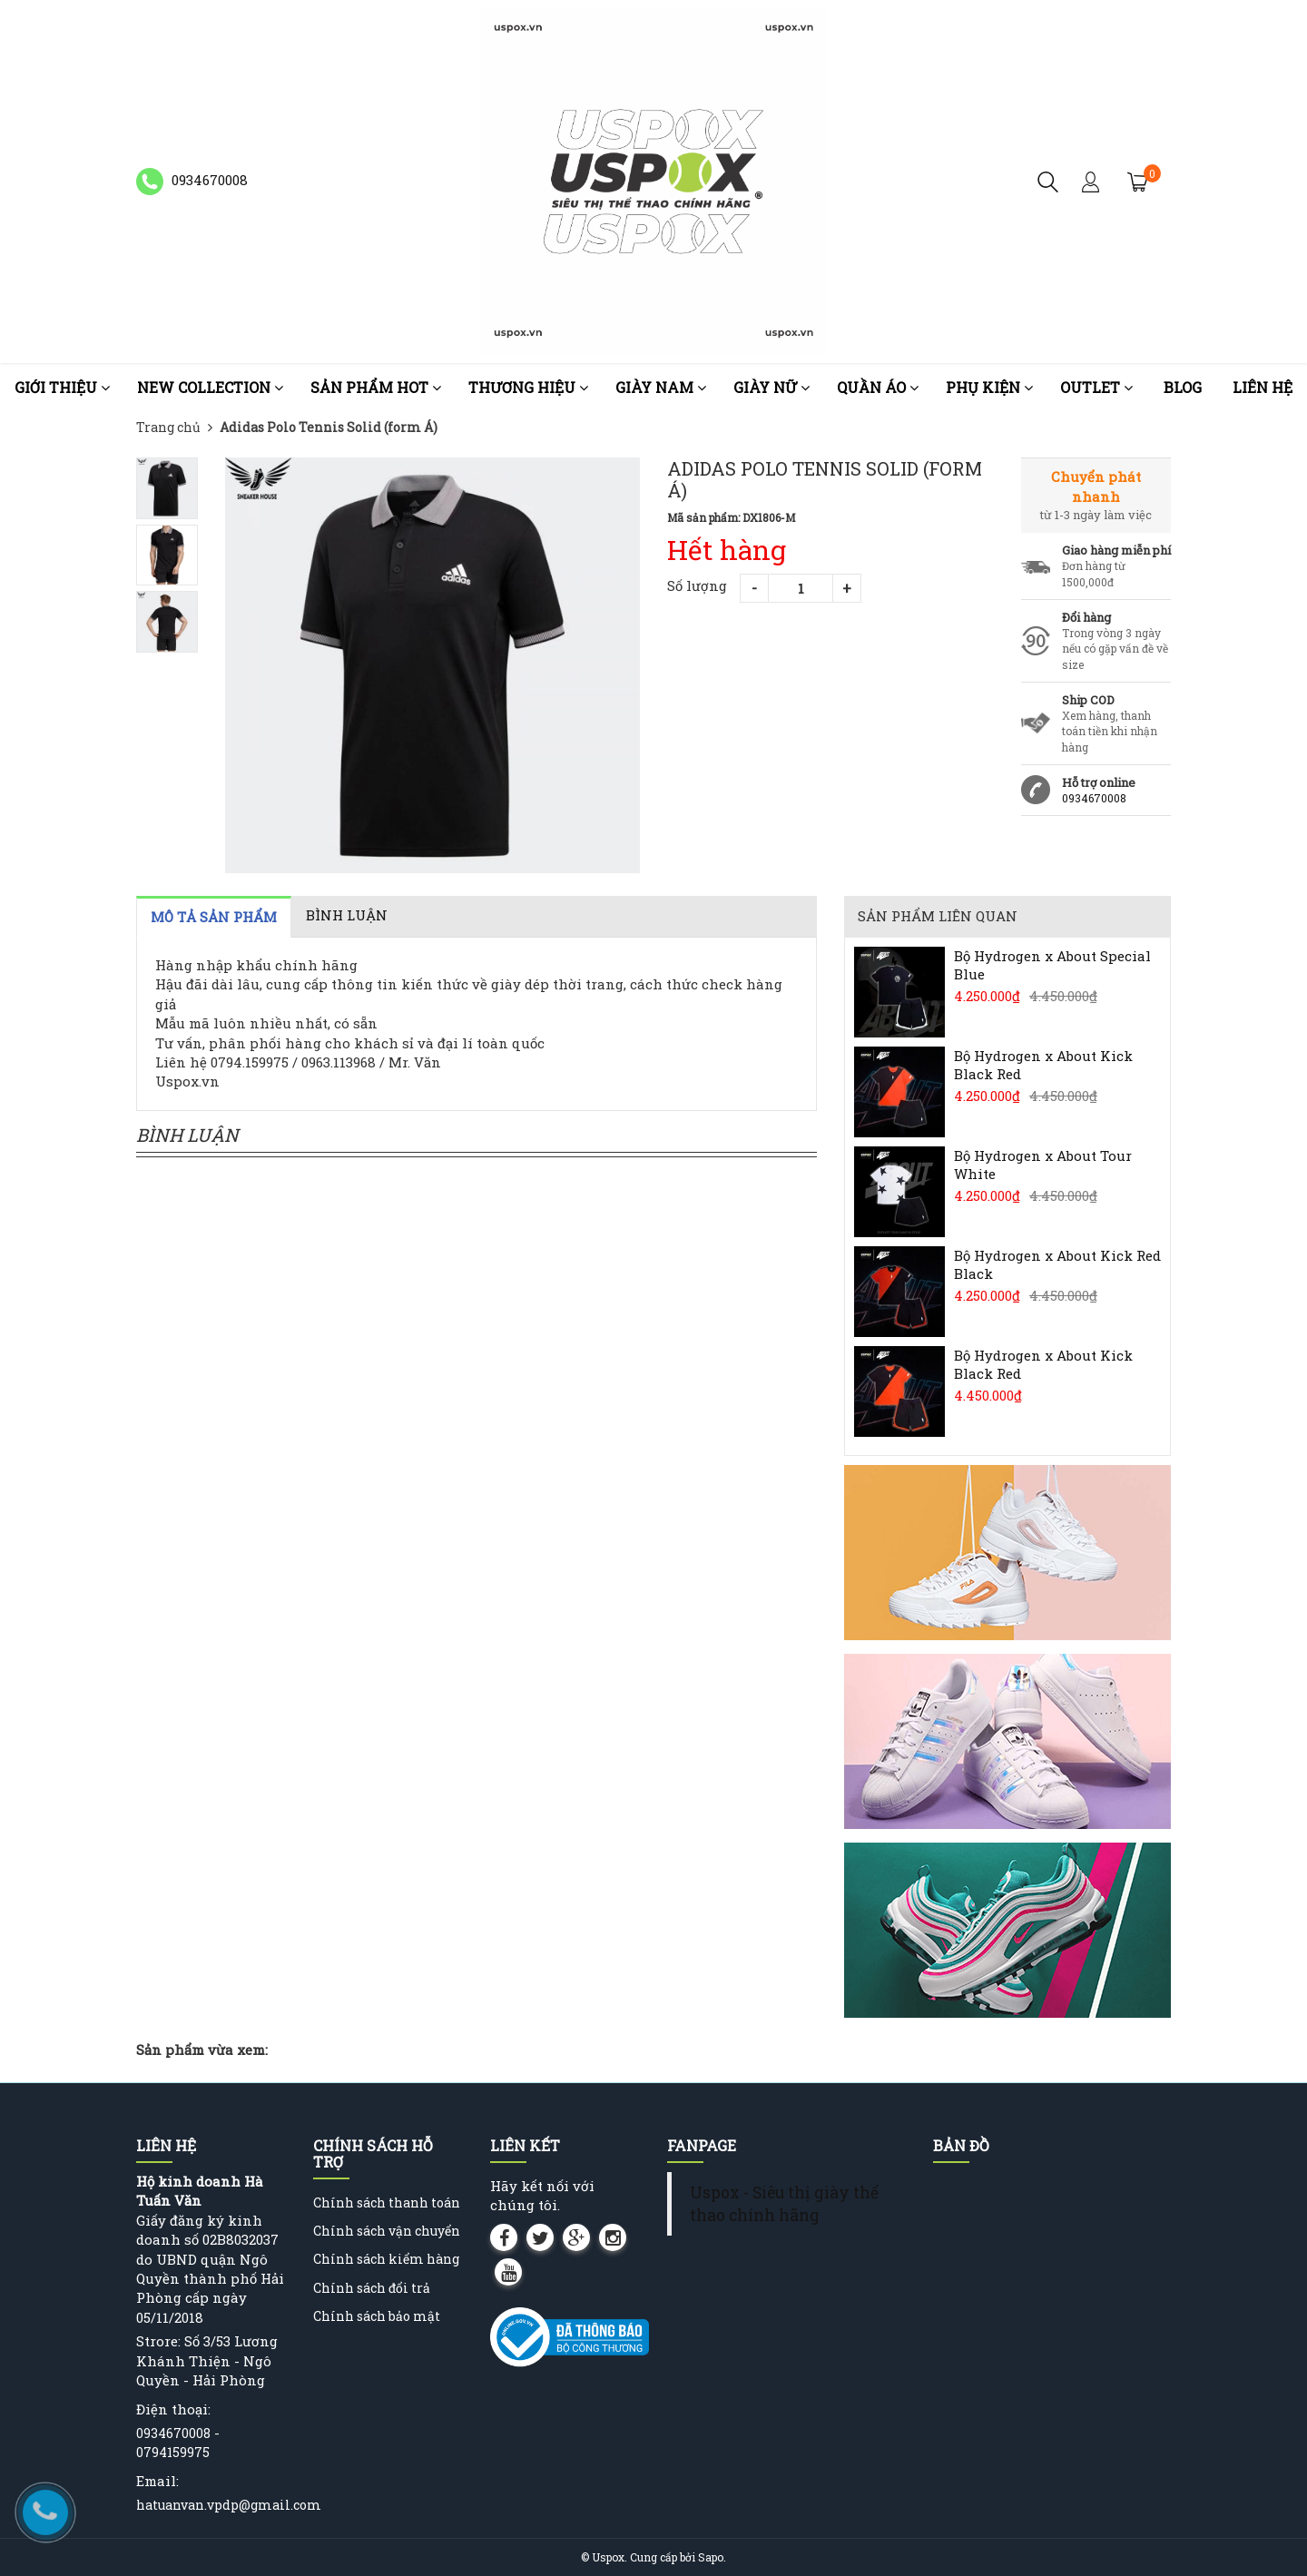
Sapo (710, 2557)
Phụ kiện (989, 387)
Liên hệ (1262, 387)
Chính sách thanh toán (386, 2202)
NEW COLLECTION (210, 387)
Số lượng (697, 585)
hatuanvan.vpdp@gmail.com (228, 2504)
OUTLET (1096, 387)
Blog (1183, 387)
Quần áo (878, 387)
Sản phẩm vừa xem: (202, 2049)
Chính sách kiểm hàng (386, 2258)
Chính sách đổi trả (371, 2287)
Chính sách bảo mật (376, 2316)
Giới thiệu (62, 387)
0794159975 (173, 2452)
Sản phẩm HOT (375, 387)
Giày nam (660, 387)
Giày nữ (771, 387)
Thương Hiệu (528, 387)
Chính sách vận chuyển (386, 2230)
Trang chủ (168, 427)
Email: (157, 2481)
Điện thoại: (173, 2409)
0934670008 (1094, 798)
